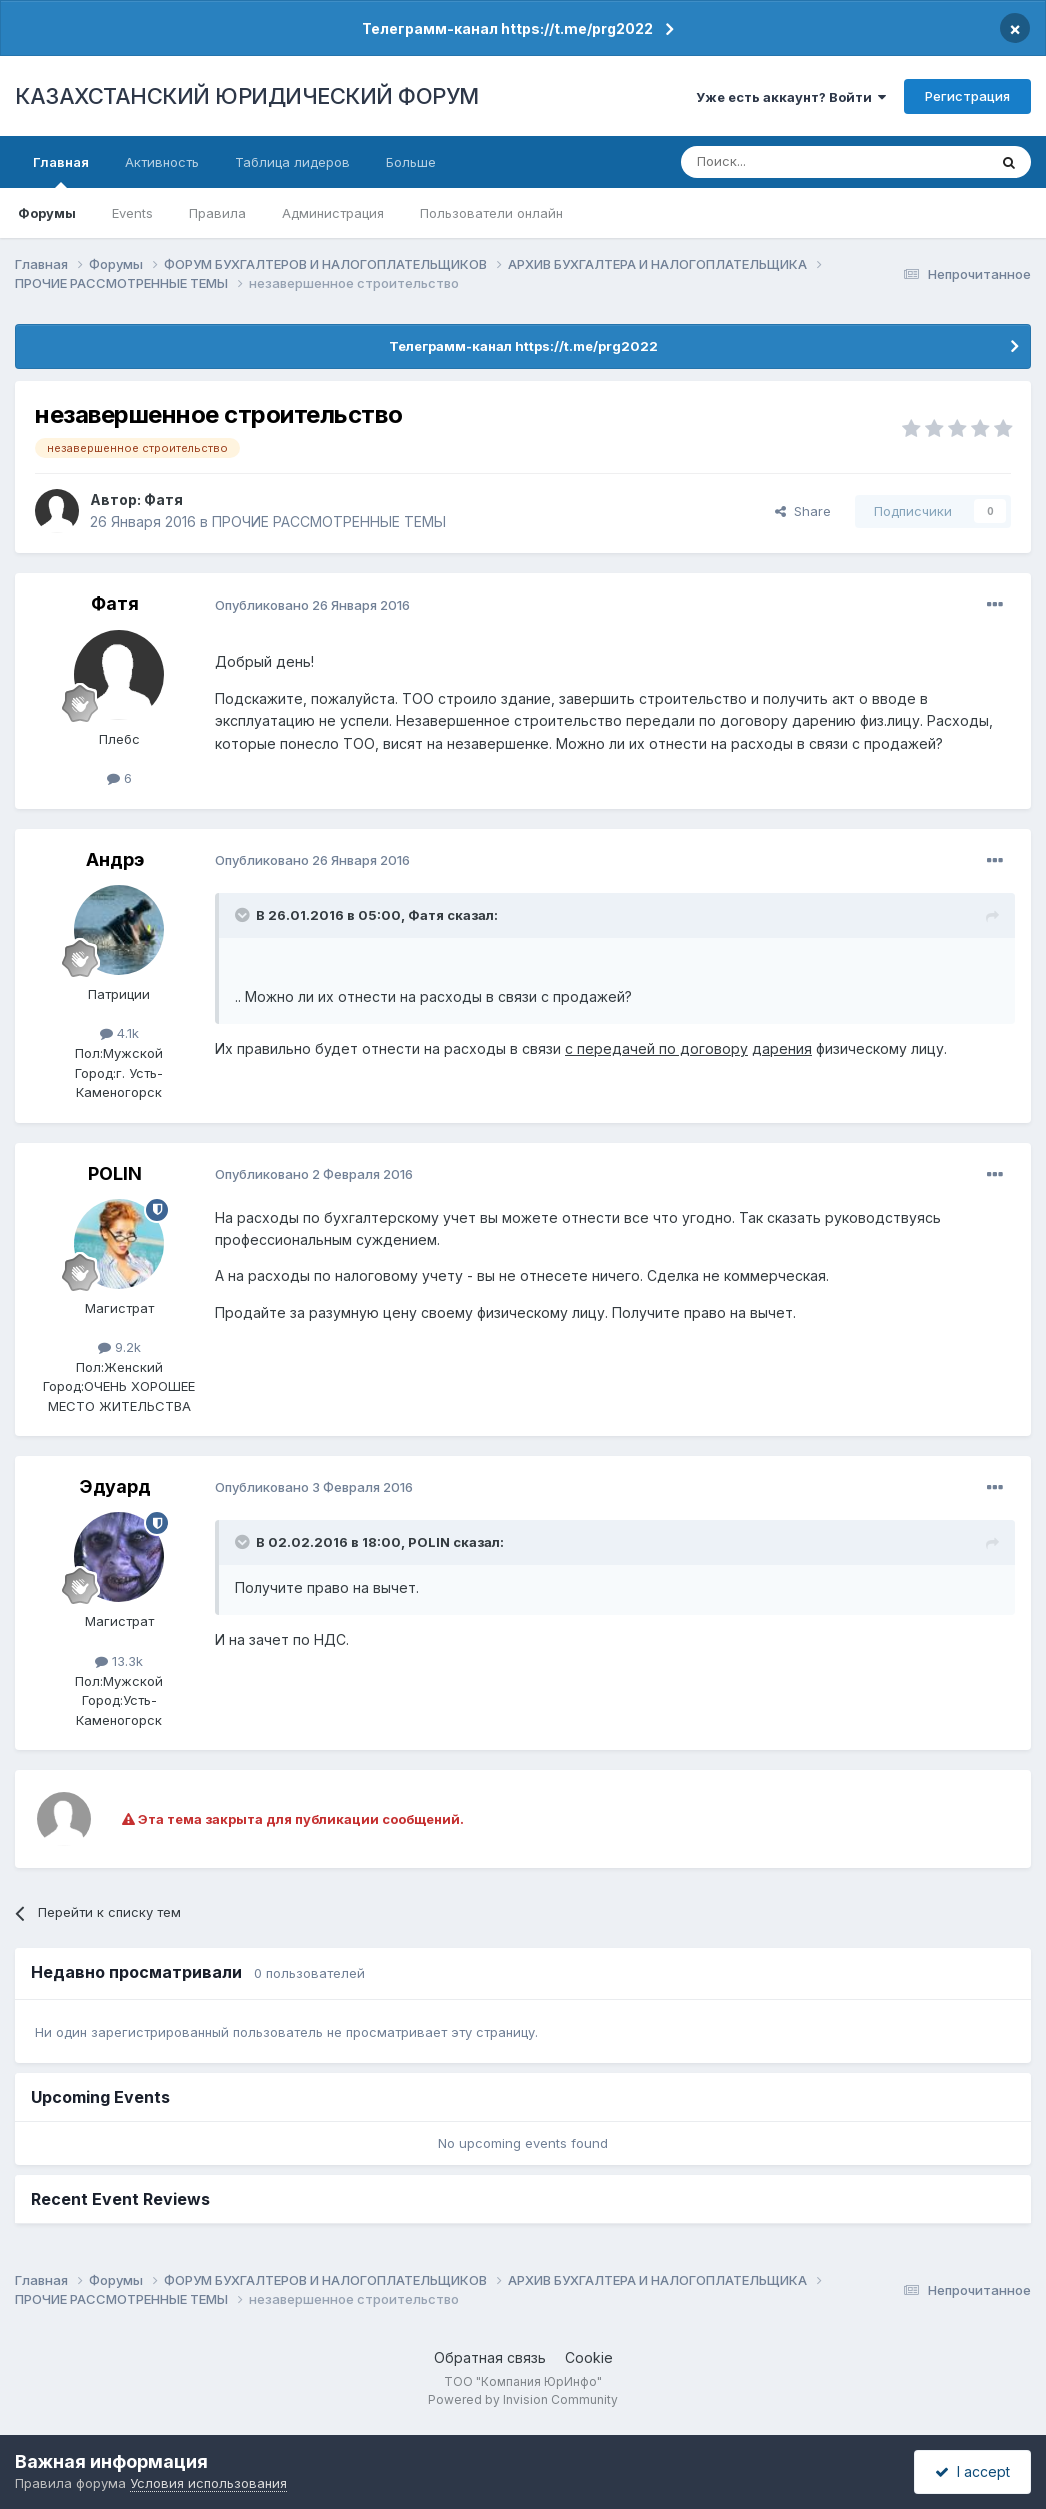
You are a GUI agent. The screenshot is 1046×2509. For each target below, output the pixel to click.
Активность (162, 162)
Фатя (163, 499)
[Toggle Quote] (244, 915)
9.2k (119, 1347)
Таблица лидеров (292, 162)
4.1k (119, 1033)
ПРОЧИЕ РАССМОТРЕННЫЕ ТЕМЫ (329, 521)
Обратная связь (490, 2357)
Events (132, 213)
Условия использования (208, 2483)
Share (803, 511)
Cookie (589, 2357)
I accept (972, 2471)
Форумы (47, 213)
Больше (411, 162)
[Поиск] (779, 162)
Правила (217, 213)
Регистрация (967, 96)
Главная (61, 171)
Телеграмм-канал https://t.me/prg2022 (507, 28)
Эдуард (115, 1486)
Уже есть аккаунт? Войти (791, 97)
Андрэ (115, 859)
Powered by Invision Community (523, 2399)
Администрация (333, 213)
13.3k (119, 1661)
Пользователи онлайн (491, 213)
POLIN (115, 1173)
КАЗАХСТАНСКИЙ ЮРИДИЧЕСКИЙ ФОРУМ (247, 96)
